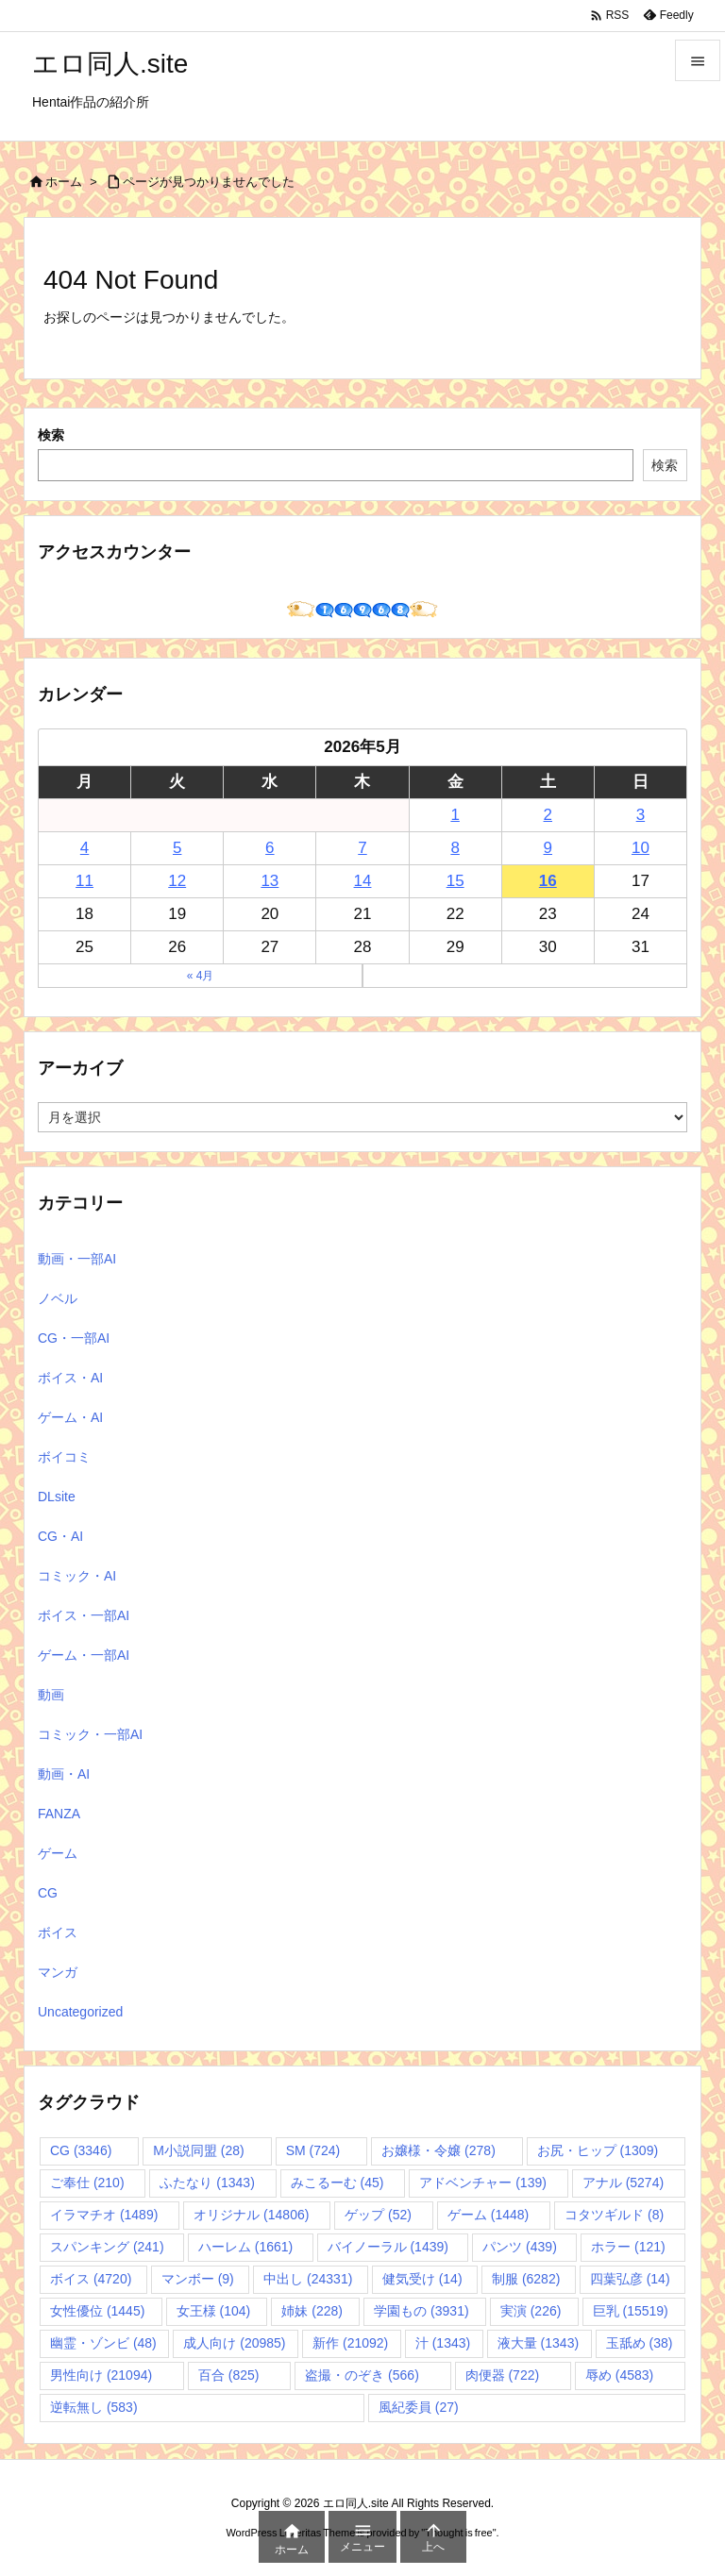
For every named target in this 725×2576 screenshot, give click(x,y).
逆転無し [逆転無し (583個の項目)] (94, 2407)
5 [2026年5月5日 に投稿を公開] (177, 848)
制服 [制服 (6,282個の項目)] (526, 2278)
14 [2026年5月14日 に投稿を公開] (363, 881)
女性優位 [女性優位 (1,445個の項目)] (97, 2310)
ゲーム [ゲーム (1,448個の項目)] (488, 2214)
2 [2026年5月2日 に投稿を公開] (548, 815)
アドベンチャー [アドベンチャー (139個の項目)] (483, 2182)
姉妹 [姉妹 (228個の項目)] (312, 2310)
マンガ (57, 1972)
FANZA (59, 1813)
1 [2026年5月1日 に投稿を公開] (454, 815)
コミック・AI (77, 1575)
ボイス (57, 1932)
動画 (51, 1694)
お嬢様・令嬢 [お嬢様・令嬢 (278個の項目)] (438, 2150)
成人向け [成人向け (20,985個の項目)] (234, 2342)
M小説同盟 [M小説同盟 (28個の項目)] (198, 2150)
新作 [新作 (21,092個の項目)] (350, 2342)
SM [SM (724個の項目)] (313, 2150)
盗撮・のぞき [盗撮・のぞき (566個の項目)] (362, 2375)
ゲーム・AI (70, 1417)
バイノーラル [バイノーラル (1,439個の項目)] (388, 2246)
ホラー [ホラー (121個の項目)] (628, 2246)
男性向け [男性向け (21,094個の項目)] (101, 2375)
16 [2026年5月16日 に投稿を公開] (548, 881)
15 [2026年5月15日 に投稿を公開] (455, 881)
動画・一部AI (77, 1258)
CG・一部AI (74, 1338)
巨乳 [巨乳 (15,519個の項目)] (630, 2310)
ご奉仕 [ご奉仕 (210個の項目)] (87, 2182)
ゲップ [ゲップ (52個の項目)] (378, 2214)
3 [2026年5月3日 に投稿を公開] (640, 815)
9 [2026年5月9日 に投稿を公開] (548, 848)
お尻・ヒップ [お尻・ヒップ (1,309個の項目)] (597, 2150)
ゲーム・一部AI (83, 1655)
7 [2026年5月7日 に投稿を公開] (362, 848)
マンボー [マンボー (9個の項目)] (197, 2278)
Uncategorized (80, 2011)
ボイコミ (64, 1456)
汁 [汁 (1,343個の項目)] (442, 2342)
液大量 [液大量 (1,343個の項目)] (538, 2342)
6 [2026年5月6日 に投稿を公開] (269, 848)
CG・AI (60, 1536)
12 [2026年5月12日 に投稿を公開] (177, 881)
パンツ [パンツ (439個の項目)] (519, 2246)
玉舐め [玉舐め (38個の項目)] (639, 2342)
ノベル (57, 1298)
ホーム (63, 182)
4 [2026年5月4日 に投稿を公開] (84, 848)
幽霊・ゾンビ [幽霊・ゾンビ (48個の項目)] (103, 2342)
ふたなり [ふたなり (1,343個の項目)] (207, 2182)
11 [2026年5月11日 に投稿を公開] (84, 881)
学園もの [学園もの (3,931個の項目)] (421, 2310)
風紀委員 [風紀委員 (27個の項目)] (419, 2407)
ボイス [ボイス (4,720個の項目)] (90, 2278)
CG (48, 1892)
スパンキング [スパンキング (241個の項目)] (107, 2246)
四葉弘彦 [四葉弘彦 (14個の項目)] (630, 2278)
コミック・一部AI (90, 1734)
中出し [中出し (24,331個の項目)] (307, 2278)
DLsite (57, 1496)
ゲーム (57, 1853)
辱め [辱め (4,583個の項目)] (619, 2375)
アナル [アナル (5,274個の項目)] (623, 2182)
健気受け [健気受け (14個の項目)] (422, 2278)
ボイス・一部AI (83, 1615)
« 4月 (200, 975)
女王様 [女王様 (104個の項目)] (214, 2310)
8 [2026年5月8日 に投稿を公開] (454, 848)
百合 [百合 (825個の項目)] (229, 2375)
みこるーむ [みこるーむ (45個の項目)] (337, 2182)
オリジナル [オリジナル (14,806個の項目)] (251, 2214)
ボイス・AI (70, 1377)
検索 (51, 435)
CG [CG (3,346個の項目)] (80, 2150)
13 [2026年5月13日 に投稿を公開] (269, 881)
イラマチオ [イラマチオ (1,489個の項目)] (104, 2214)
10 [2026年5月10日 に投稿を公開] (640, 848)
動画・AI (64, 1773)
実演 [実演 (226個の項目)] (531, 2310)
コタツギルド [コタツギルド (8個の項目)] (614, 2214)
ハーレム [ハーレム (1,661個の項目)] (245, 2246)
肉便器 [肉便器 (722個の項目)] (502, 2375)
